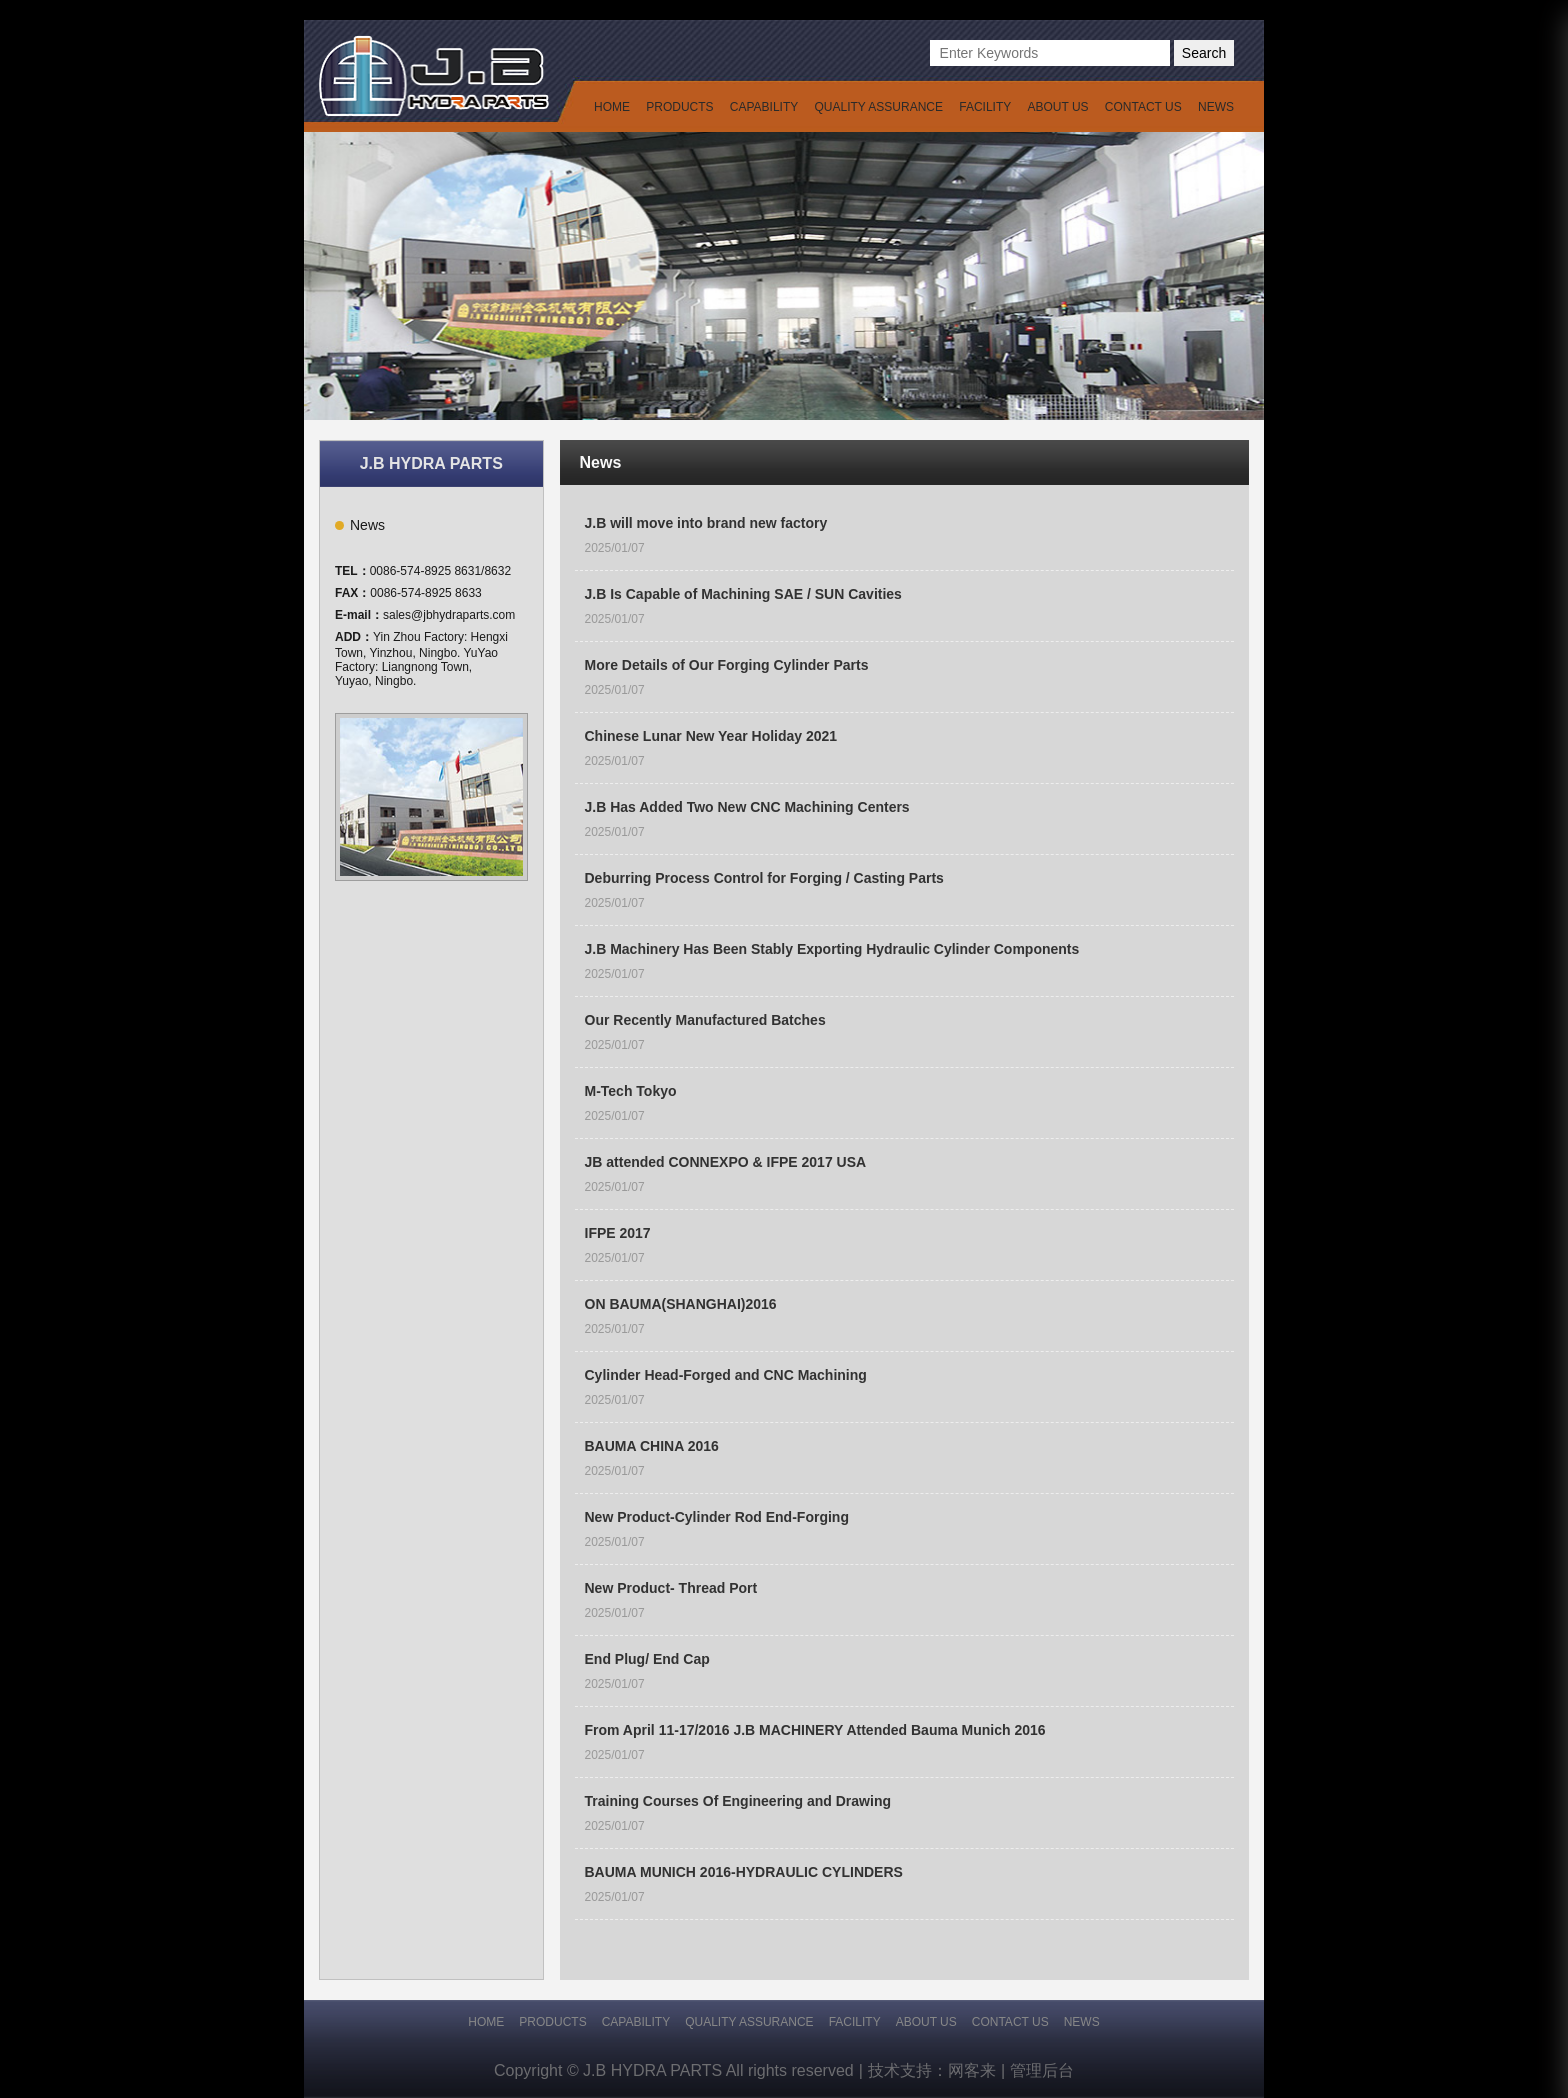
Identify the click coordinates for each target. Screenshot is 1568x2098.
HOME (612, 107)
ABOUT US (1057, 107)
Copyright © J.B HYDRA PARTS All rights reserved (678, 2071)
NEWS (1216, 107)
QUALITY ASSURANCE (879, 107)
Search (1204, 53)
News (367, 525)
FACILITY (985, 107)
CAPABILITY (764, 107)
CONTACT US (1143, 107)
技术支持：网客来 (936, 2071)
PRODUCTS (679, 107)
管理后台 (1042, 2070)
